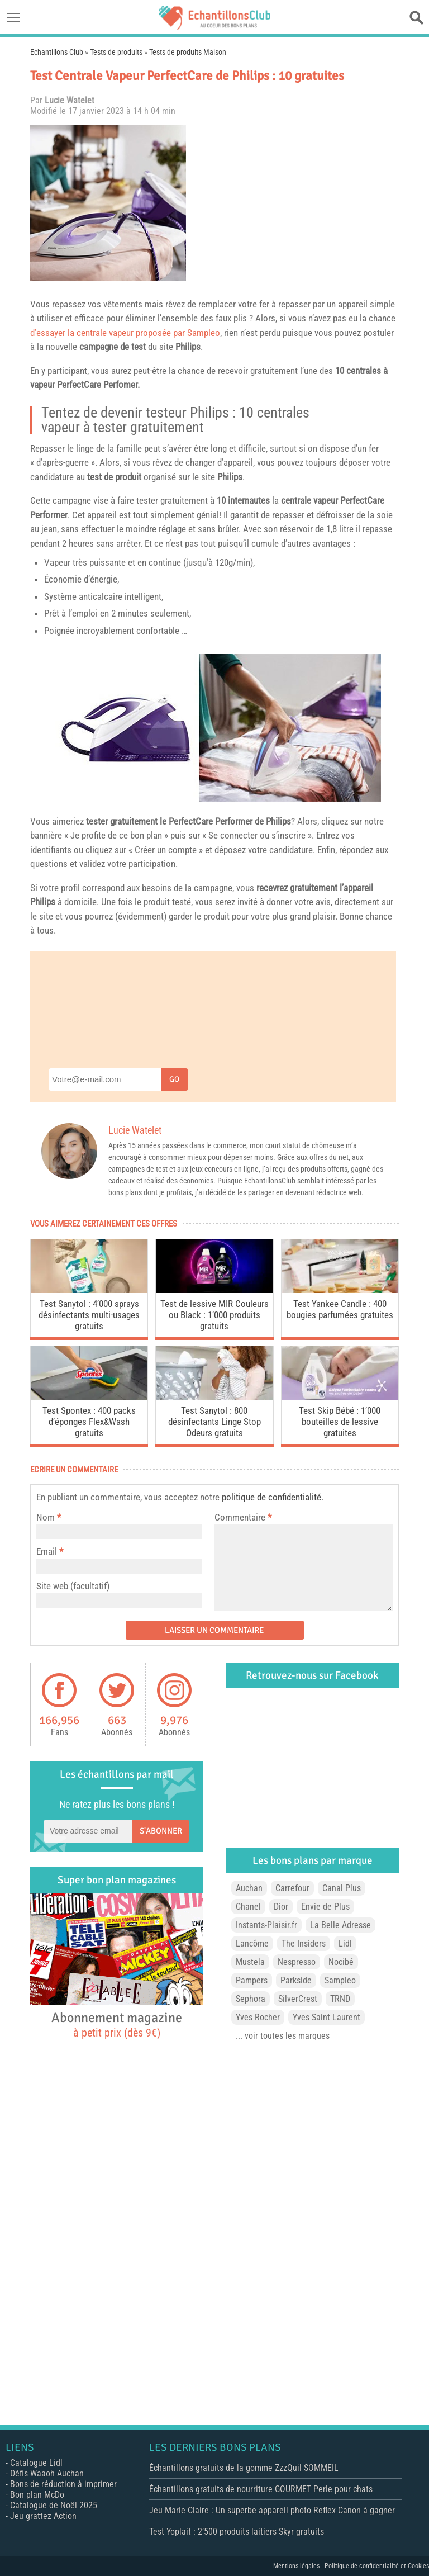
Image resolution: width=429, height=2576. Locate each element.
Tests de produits (116, 52)
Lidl (345, 1943)
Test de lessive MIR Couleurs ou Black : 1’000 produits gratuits (214, 1315)
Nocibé (341, 1962)
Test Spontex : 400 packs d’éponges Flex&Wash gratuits (89, 1421)
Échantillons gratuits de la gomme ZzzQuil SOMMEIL (244, 2468)
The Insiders (304, 1943)
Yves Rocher (258, 2017)
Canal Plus (341, 1888)
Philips (188, 346)
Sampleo (340, 1980)
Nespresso (297, 1962)
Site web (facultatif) (72, 1586)
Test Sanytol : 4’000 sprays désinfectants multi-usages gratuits (89, 1315)
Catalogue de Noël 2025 (53, 2505)
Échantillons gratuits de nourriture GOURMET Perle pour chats (261, 2489)
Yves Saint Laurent (326, 2017)
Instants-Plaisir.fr (266, 1925)
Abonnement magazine (116, 2024)
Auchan (249, 1888)
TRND (340, 1998)
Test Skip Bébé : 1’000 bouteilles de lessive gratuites (339, 1421)
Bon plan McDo (37, 2494)
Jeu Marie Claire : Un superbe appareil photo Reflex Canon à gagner (272, 2510)
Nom (45, 1517)
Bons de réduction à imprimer (63, 2484)
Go (174, 1079)
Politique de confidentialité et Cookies (377, 2566)
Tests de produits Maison (187, 52)
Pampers (252, 1980)
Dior (281, 1906)
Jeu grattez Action (43, 2516)
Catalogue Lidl (36, 2462)
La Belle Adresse (340, 1925)
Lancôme (252, 1943)
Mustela (250, 1962)
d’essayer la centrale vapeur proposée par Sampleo (125, 332)
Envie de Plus (325, 1906)
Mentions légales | (299, 2566)
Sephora (250, 1998)
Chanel (248, 1906)
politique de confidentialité (271, 1497)
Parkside (296, 1980)
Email (46, 1551)
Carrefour (292, 1888)
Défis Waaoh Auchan (47, 2473)
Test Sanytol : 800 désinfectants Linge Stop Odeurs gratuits (214, 1421)
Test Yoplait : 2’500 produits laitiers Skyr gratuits (236, 2531)
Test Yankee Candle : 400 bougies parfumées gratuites (340, 1309)
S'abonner (161, 1831)
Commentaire (242, 1517)
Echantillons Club (56, 52)
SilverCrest (297, 1998)
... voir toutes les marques (283, 2035)
